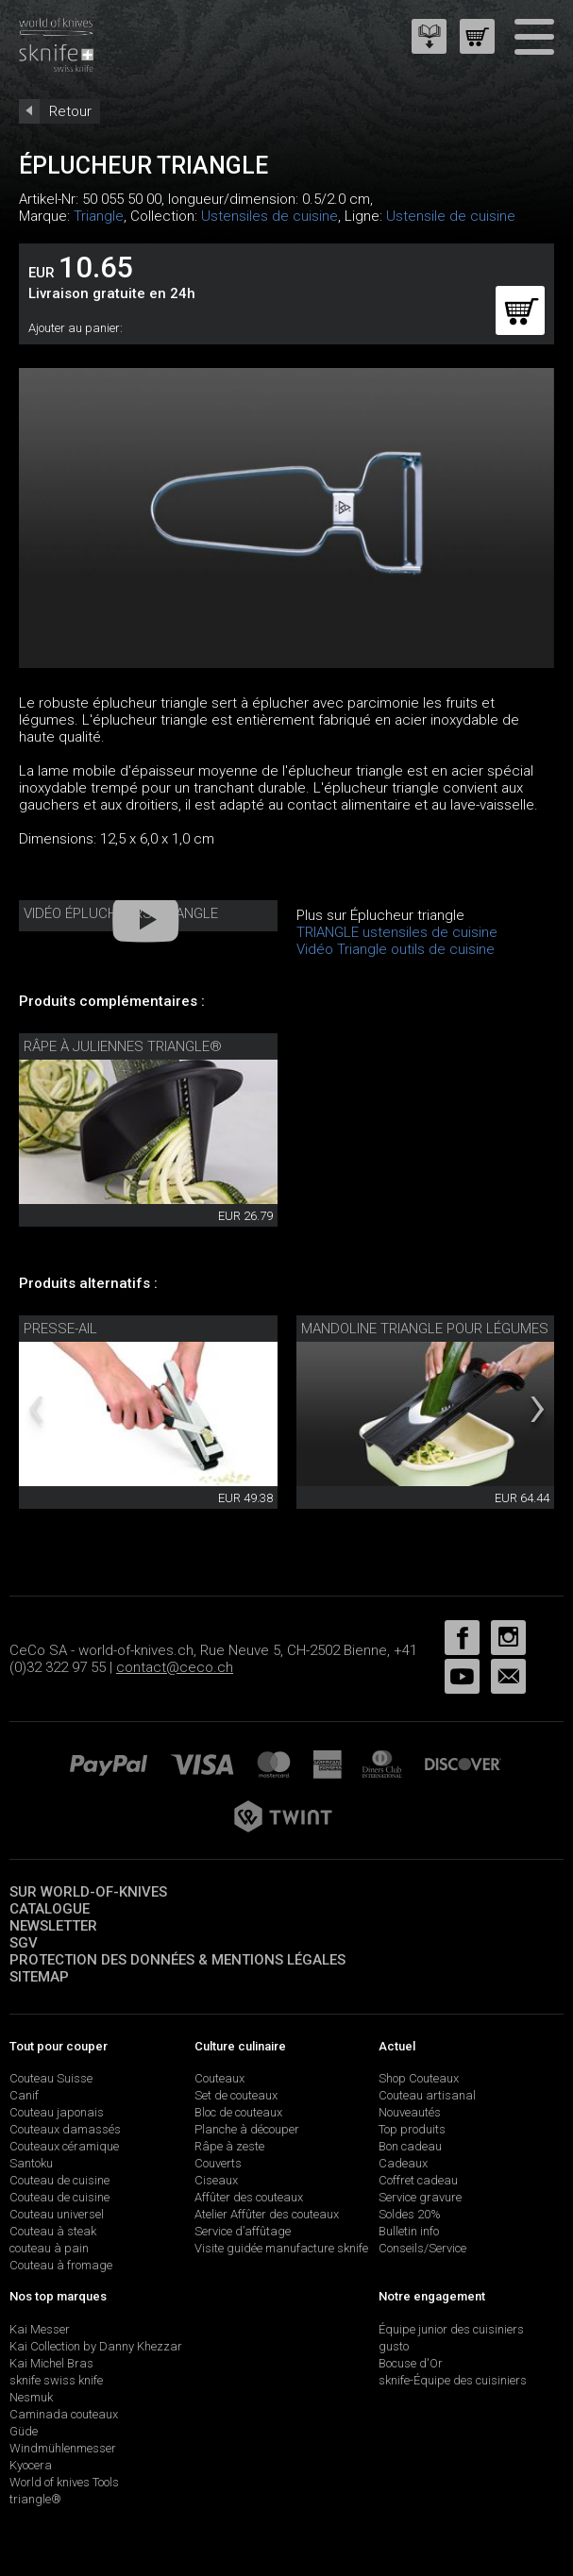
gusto (394, 2346)
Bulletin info (409, 2231)
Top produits (412, 2129)
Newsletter (53, 1925)
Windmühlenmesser (62, 2448)
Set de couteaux (236, 2095)
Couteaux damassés (65, 2129)
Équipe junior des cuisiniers (451, 2329)
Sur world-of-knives (88, 1891)
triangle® (35, 2499)
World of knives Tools (64, 2482)
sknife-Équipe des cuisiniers (453, 2380)
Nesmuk (31, 2397)
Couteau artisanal (427, 2095)
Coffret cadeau (418, 2180)
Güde (23, 2431)
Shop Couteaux (419, 2078)
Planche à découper (246, 2129)
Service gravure (420, 2197)
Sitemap (39, 1976)
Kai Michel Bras (51, 2363)
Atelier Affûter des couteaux (266, 2214)
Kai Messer (39, 2329)
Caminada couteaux (63, 2414)
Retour (70, 111)
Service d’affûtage (242, 2231)
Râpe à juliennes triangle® (123, 1046)
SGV (23, 1942)
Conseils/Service (422, 2248)
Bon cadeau (410, 2146)
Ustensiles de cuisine (269, 216)
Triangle (99, 216)
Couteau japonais (56, 2112)
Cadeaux (403, 2163)
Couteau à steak (52, 2231)
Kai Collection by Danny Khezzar (95, 2346)
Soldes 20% (410, 2214)
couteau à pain (49, 2248)
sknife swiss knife (56, 2380)
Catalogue (49, 1908)
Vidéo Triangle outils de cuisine (395, 949)
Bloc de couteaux (238, 2112)
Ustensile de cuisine (450, 216)
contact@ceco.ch (174, 1667)
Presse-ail (60, 1328)
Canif (24, 2095)
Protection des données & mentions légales (177, 1959)
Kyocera (30, 2465)
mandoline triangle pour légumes (424, 1328)
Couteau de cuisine (59, 2180)
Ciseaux (216, 2180)
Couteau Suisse (51, 2078)
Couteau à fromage (60, 2265)
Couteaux (219, 2078)
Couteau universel (56, 2214)
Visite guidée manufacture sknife (281, 2248)
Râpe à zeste (229, 2146)
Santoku (31, 2163)
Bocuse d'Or (411, 2363)
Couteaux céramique (64, 2146)
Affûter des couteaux (248, 2197)
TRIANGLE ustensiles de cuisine (396, 932)
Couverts (218, 2163)
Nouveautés (410, 2112)
